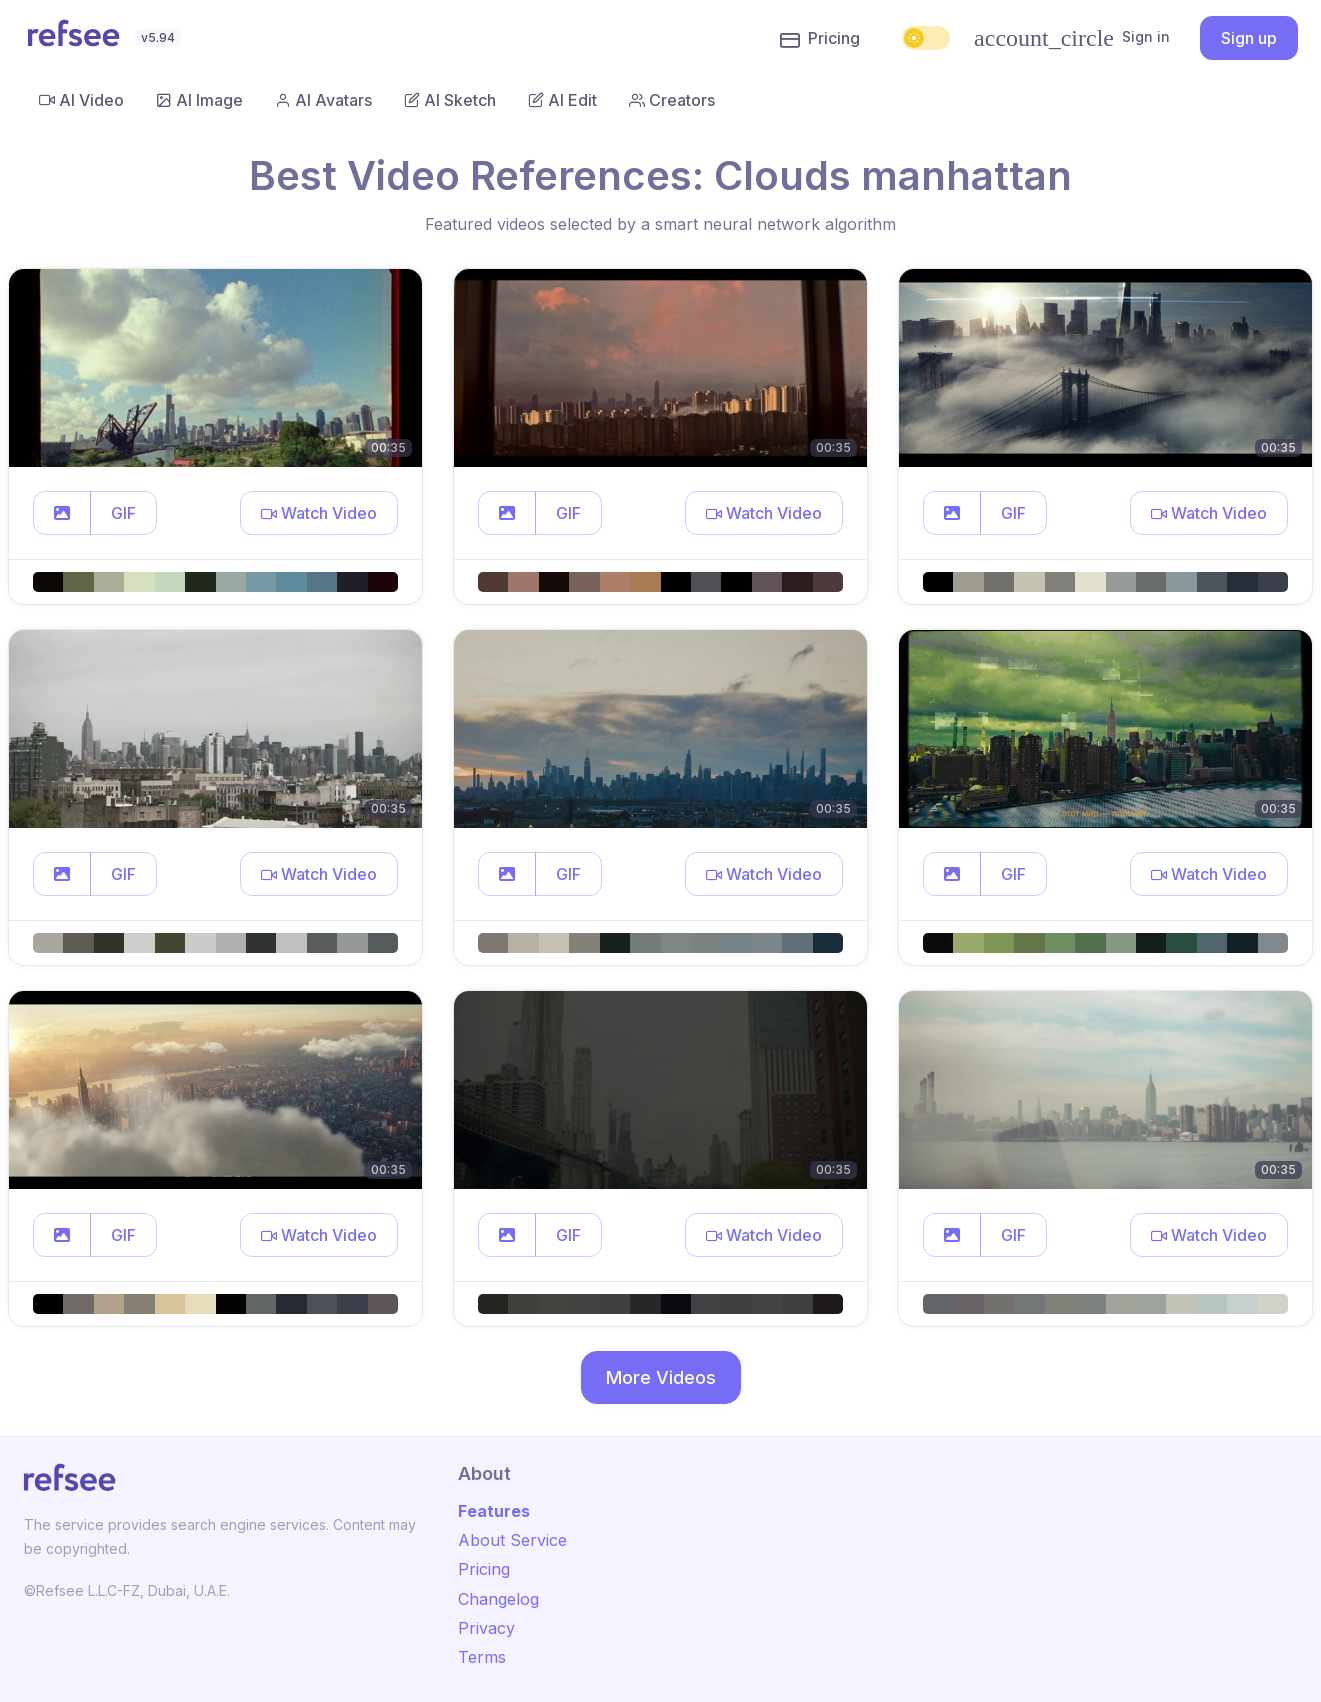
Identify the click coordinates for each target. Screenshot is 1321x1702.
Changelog (498, 1599)
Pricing (820, 39)
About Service (512, 1540)
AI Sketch (450, 100)
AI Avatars (323, 100)
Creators (672, 100)
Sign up (1249, 38)
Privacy (486, 1628)
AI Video (81, 100)
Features (494, 1511)
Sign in (1072, 38)
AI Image (199, 100)
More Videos (661, 1377)
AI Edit (562, 100)
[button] (62, 513)
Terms (482, 1657)
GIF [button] (123, 513)
